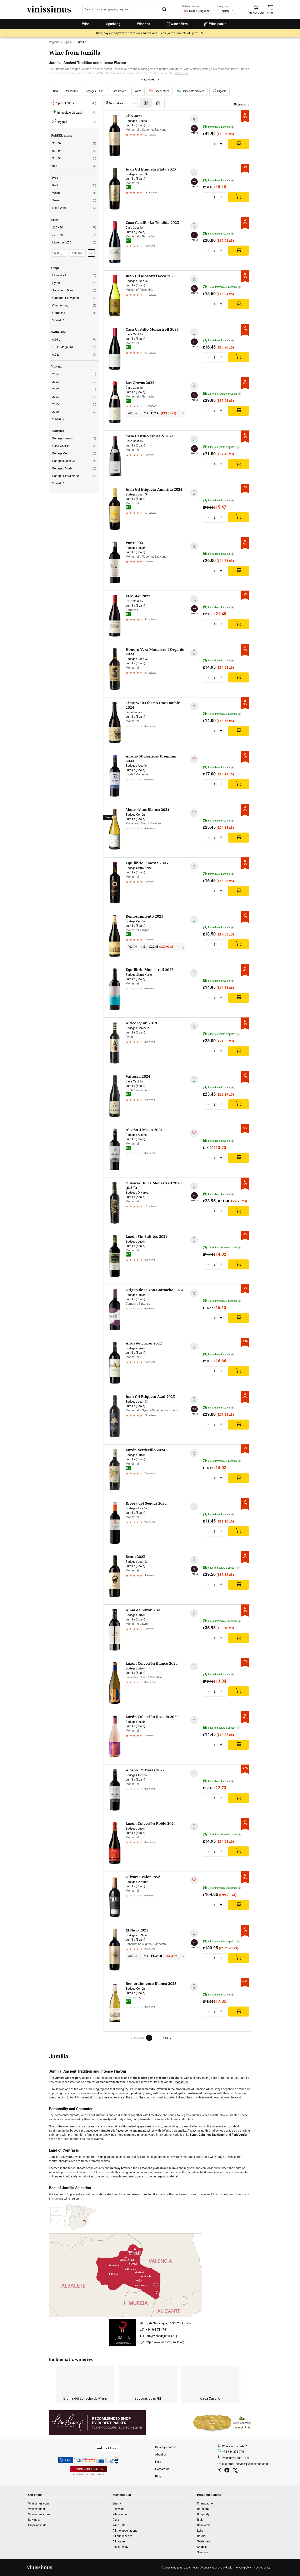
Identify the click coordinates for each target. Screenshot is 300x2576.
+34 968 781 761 (157, 2329)
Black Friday (120, 2546)
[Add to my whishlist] (194, 119)
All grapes (118, 2541)
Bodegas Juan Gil (74, 461)
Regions (54, 42)
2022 (74, 389)
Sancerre (203, 2552)
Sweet (74, 200)
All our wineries (122, 2536)
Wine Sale (118, 2525)
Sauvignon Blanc (74, 290)
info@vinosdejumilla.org (161, 2336)
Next (167, 2037)
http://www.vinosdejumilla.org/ (166, 2342)
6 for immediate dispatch (221, 447)
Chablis (202, 2546)
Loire (200, 2530)
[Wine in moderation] (88, 2471)
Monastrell (181, 73)
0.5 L (74, 354)
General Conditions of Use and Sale (212, 2567)
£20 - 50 (74, 235)
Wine (86, 24)
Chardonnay (74, 305)
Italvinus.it (34, 2519)
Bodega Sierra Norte (74, 476)
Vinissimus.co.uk (39, 2514)
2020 (74, 411)
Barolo (201, 2536)
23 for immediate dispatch (222, 1461)
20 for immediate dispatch (222, 1621)
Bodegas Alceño (74, 468)
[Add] (238, 144)
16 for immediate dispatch (222, 1835)
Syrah (74, 283)
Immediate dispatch (190, 91)
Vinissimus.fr (36, 2509)
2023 (74, 381)
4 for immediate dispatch (221, 1034)
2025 (74, 404)
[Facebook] (227, 2471)
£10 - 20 (74, 227)
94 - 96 (74, 158)
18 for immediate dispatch (222, 1248)
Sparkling (113, 24)
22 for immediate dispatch (222, 394)
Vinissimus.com (38, 2503)
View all (58, 320)
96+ (74, 165)
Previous (137, 2037)
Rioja (200, 2519)
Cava (115, 2519)
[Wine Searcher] (222, 2422)
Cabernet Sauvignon (74, 298)
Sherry (116, 2503)
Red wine (118, 2509)
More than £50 (74, 242)
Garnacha (74, 313)
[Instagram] (220, 2471)
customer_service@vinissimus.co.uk (245, 2464)
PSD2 (66, 2460)
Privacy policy (243, 2567)
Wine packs (215, 24)
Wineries (143, 24)
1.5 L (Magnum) (74, 347)
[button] (256, 9)
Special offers (159, 91)
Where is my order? (234, 2446)
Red (55, 91)
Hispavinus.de (37, 2525)
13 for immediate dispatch (222, 714)
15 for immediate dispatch (222, 287)
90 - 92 (74, 143)
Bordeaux (203, 2509)
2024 (74, 374)
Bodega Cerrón (74, 453)
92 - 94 (74, 150)
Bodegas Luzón (94, 91)
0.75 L (74, 339)
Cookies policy (262, 2567)
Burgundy (203, 2514)
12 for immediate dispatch (222, 1888)
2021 (74, 396)
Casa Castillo (119, 91)
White (138, 91)
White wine (119, 2514)
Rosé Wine (74, 207)
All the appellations (124, 2530)
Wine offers (177, 24)
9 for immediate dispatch (221, 1728)
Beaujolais (203, 2525)
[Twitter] (236, 2471)
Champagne (205, 2503)
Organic (219, 91)
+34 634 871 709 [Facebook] (233, 2451)
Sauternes (203, 2541)
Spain (68, 42)
